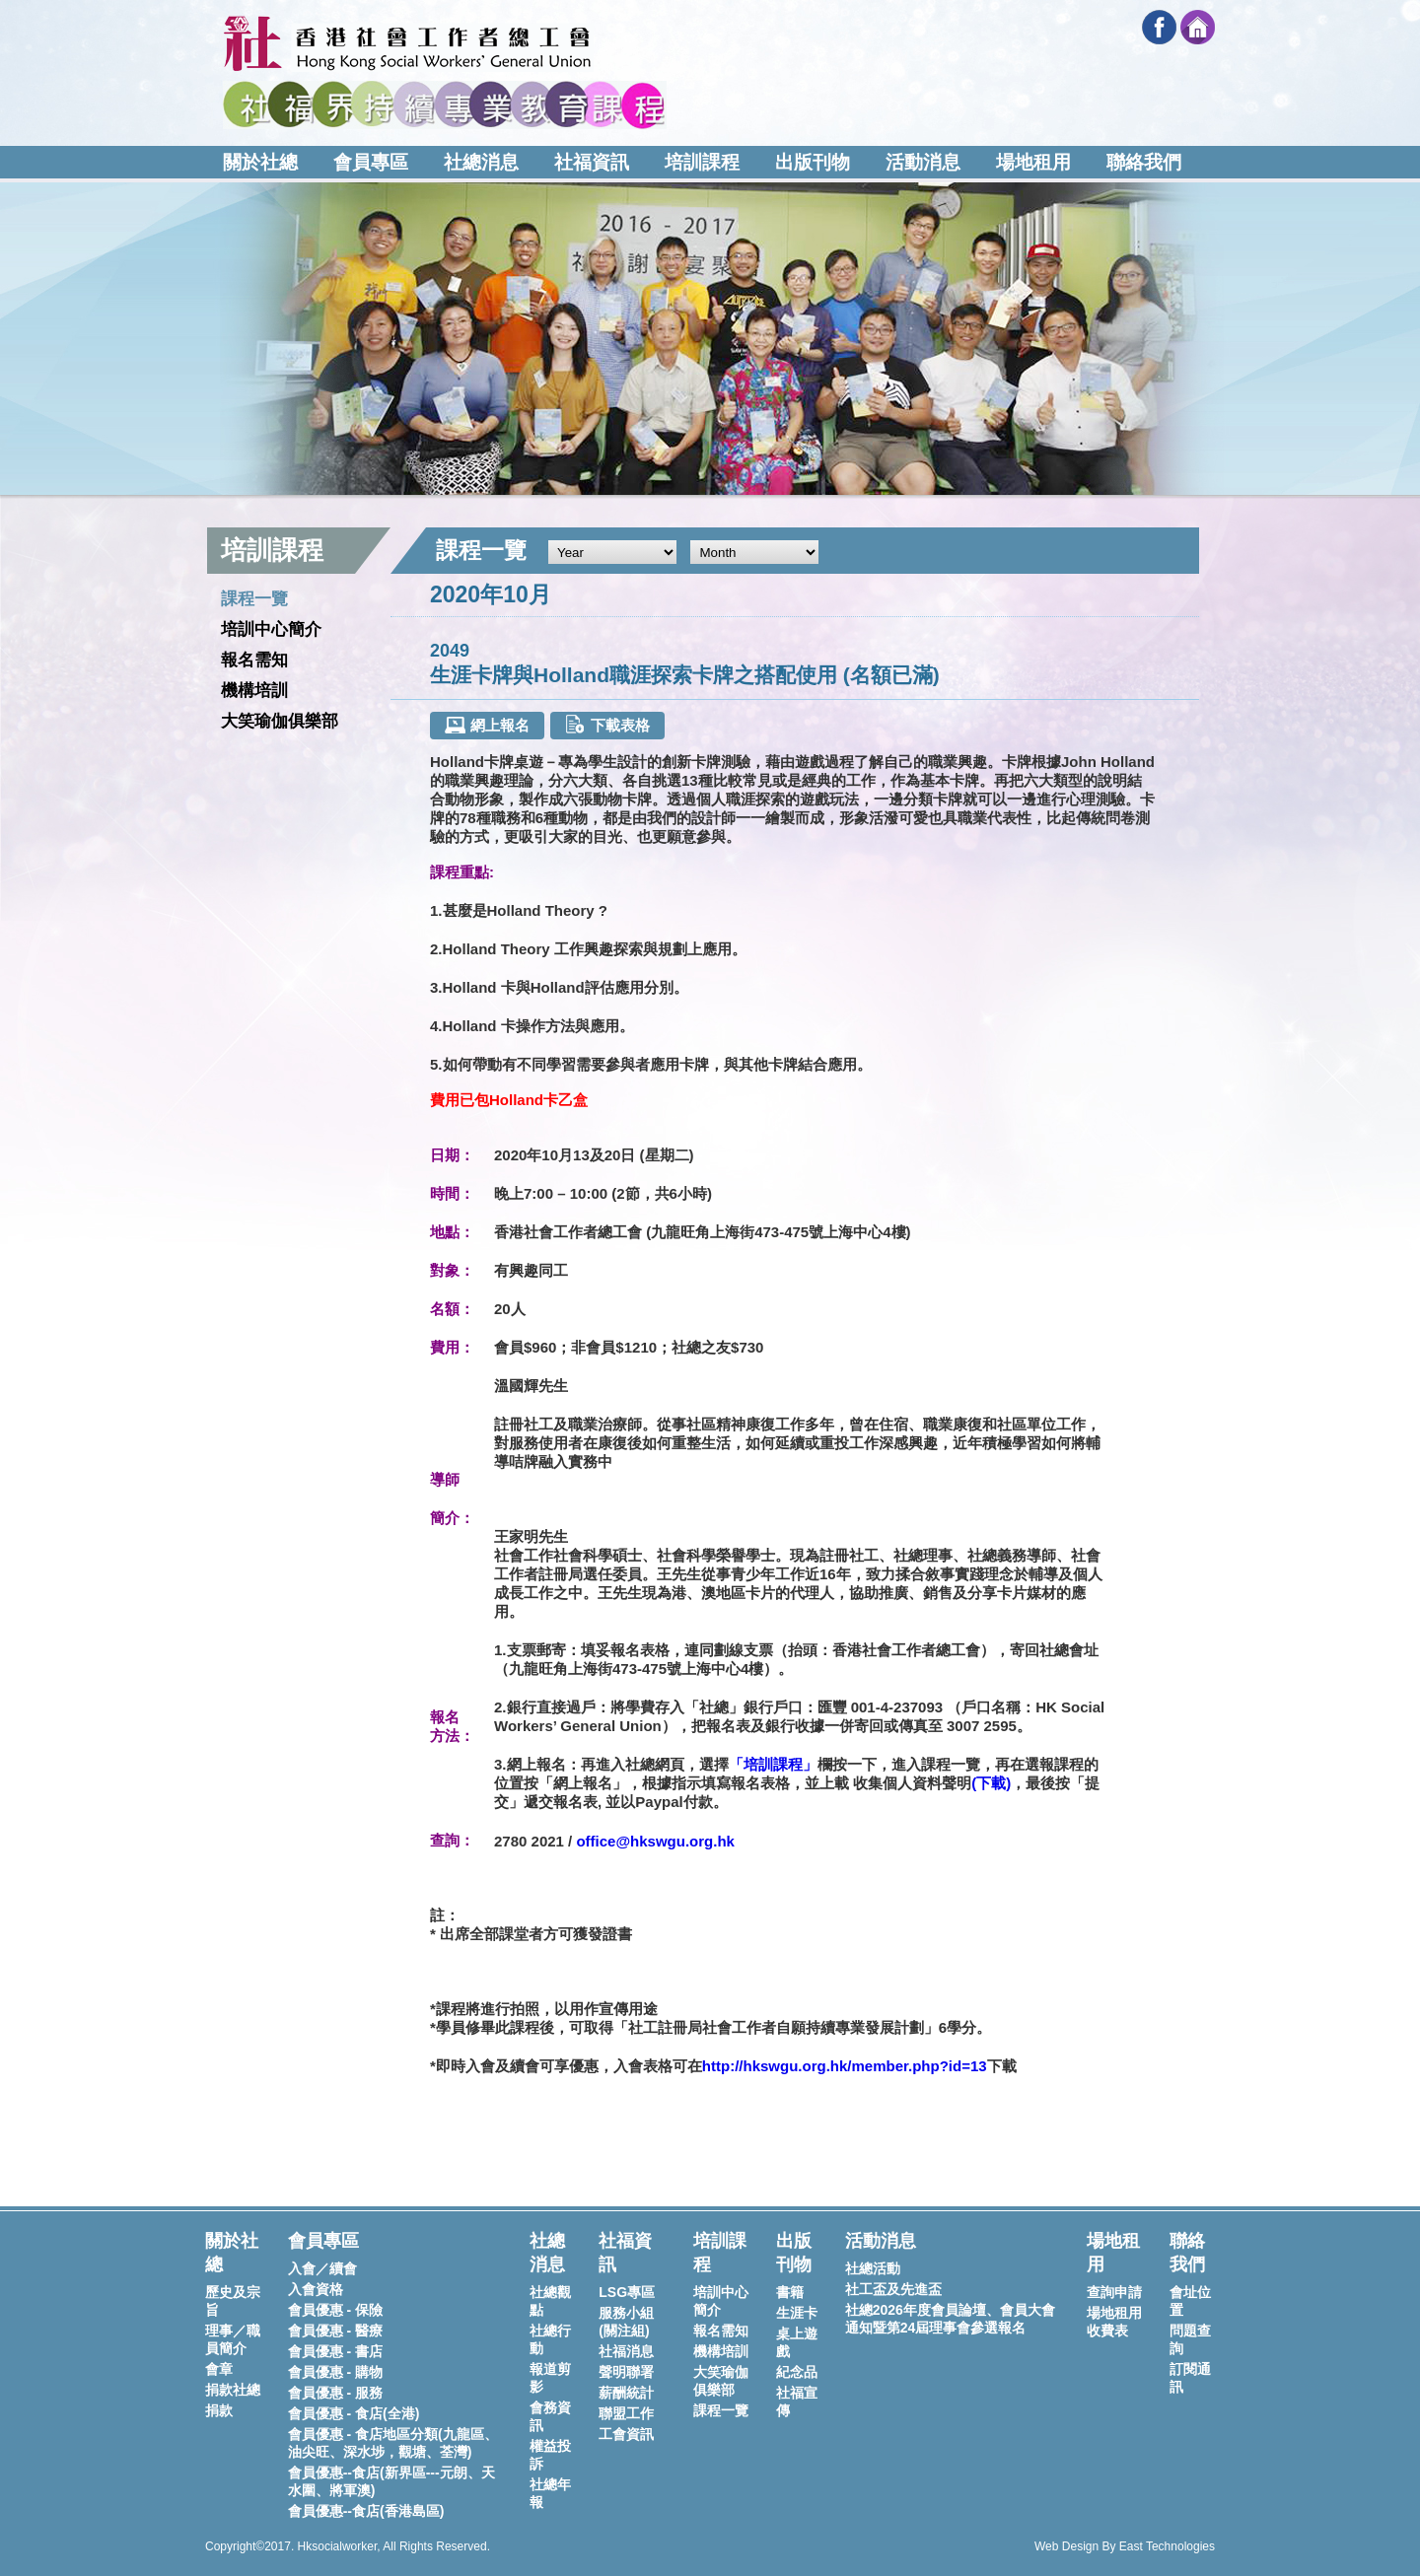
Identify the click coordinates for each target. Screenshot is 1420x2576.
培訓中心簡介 (271, 629)
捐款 (219, 2410)
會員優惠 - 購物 (335, 2372)
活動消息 (923, 162)
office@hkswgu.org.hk (655, 1841)
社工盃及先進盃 (893, 2289)
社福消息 (626, 2351)
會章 (219, 2369)
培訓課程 (702, 162)
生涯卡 (796, 2313)
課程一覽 (254, 599)
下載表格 (607, 724)
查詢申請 (1114, 2292)
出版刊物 (812, 162)
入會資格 (315, 2289)
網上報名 (487, 725)
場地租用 (1033, 162)
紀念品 (796, 2372)
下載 (991, 1783)
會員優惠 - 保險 (335, 2310)
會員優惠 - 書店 (335, 2351)
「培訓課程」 (773, 1764)
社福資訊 (591, 162)
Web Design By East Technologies (1124, 2546)
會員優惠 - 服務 (335, 2393)
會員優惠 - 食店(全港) (354, 2413)
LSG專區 (627, 2292)
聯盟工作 (626, 2413)
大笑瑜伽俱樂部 (279, 721)
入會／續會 (322, 2268)
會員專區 (370, 162)
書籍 (790, 2292)
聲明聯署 (626, 2372)
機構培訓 (254, 690)
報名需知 (254, 660)
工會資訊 (626, 2434)
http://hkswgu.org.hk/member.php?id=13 (844, 2065)
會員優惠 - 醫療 (335, 2330)
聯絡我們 (1143, 162)
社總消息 (481, 162)
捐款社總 (232, 2390)
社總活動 (872, 2268)
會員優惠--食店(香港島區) (366, 2511)
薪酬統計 (626, 2393)
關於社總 (260, 162)
